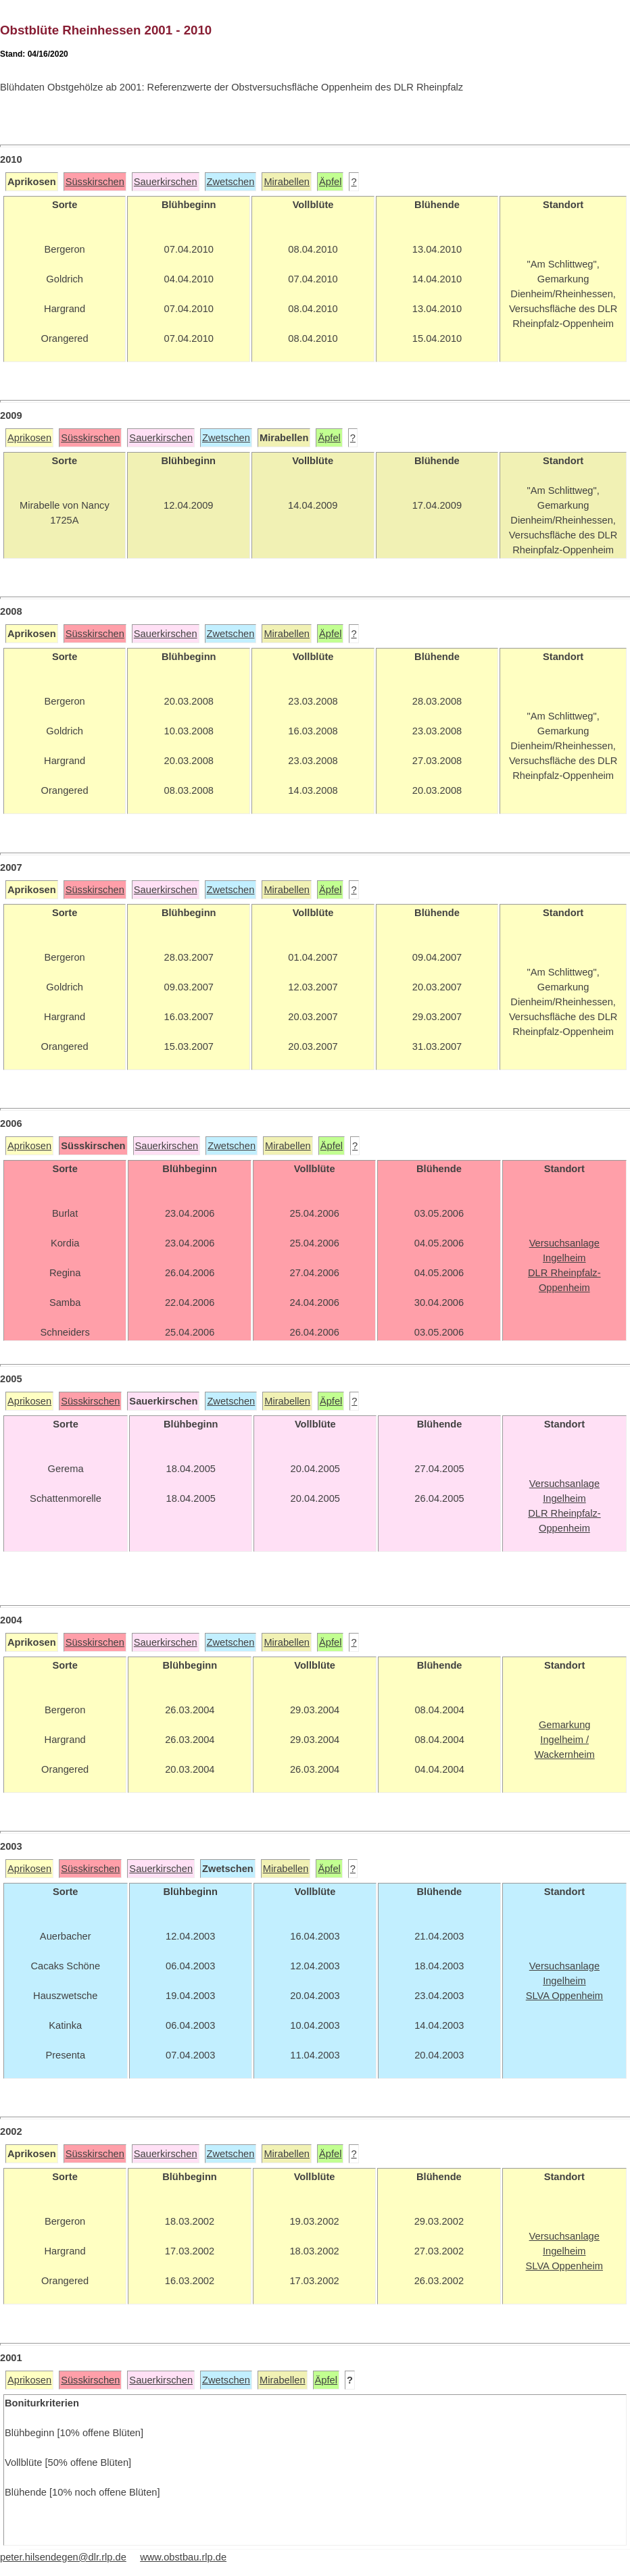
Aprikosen (29, 437)
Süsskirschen (95, 181)
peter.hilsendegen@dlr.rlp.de (63, 2557)
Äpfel (330, 181)
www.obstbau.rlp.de (183, 2557)
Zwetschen (231, 181)
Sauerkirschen (165, 181)
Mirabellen (287, 181)
